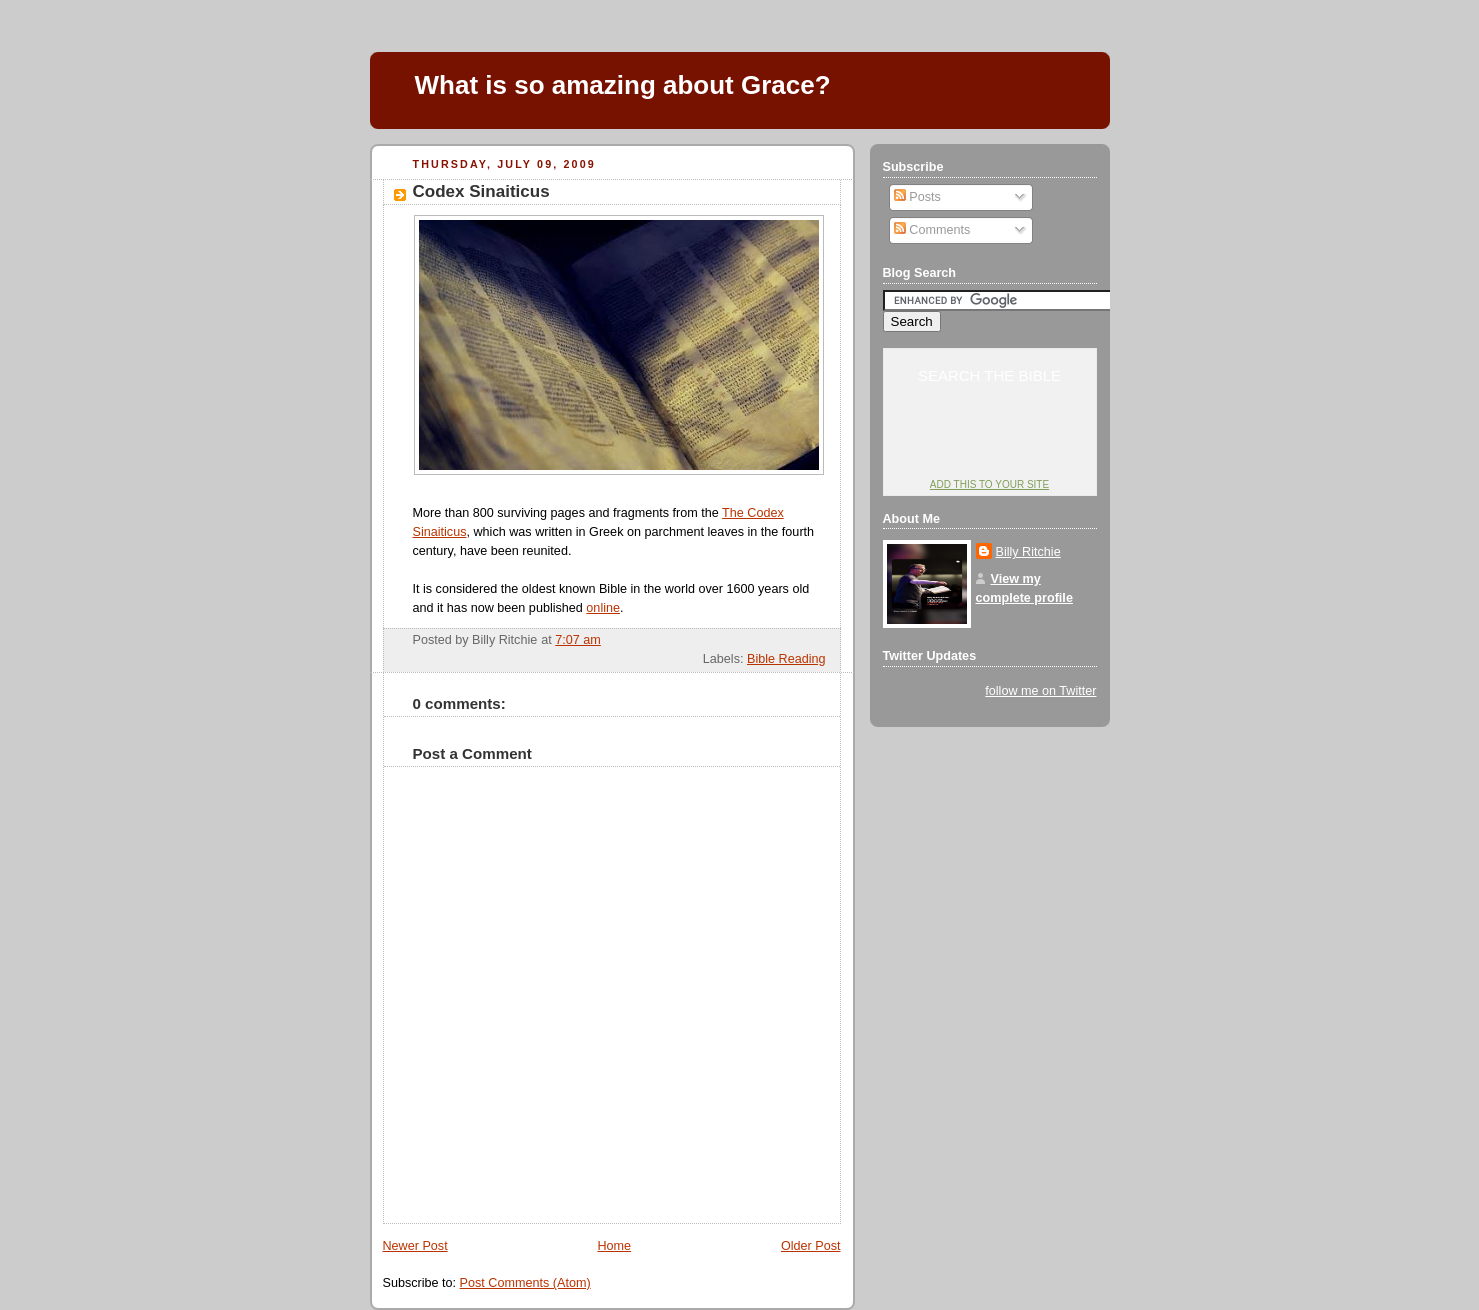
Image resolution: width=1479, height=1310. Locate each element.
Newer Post (415, 1246)
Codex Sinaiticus (481, 191)
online (603, 608)
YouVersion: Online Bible (989, 446)
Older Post (811, 1246)
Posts (917, 197)
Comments (932, 230)
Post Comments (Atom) (525, 1283)
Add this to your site (989, 484)
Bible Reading (786, 659)
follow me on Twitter (1040, 691)
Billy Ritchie (1028, 552)
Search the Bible (989, 375)
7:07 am (578, 640)
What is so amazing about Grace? (623, 85)
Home (614, 1246)
